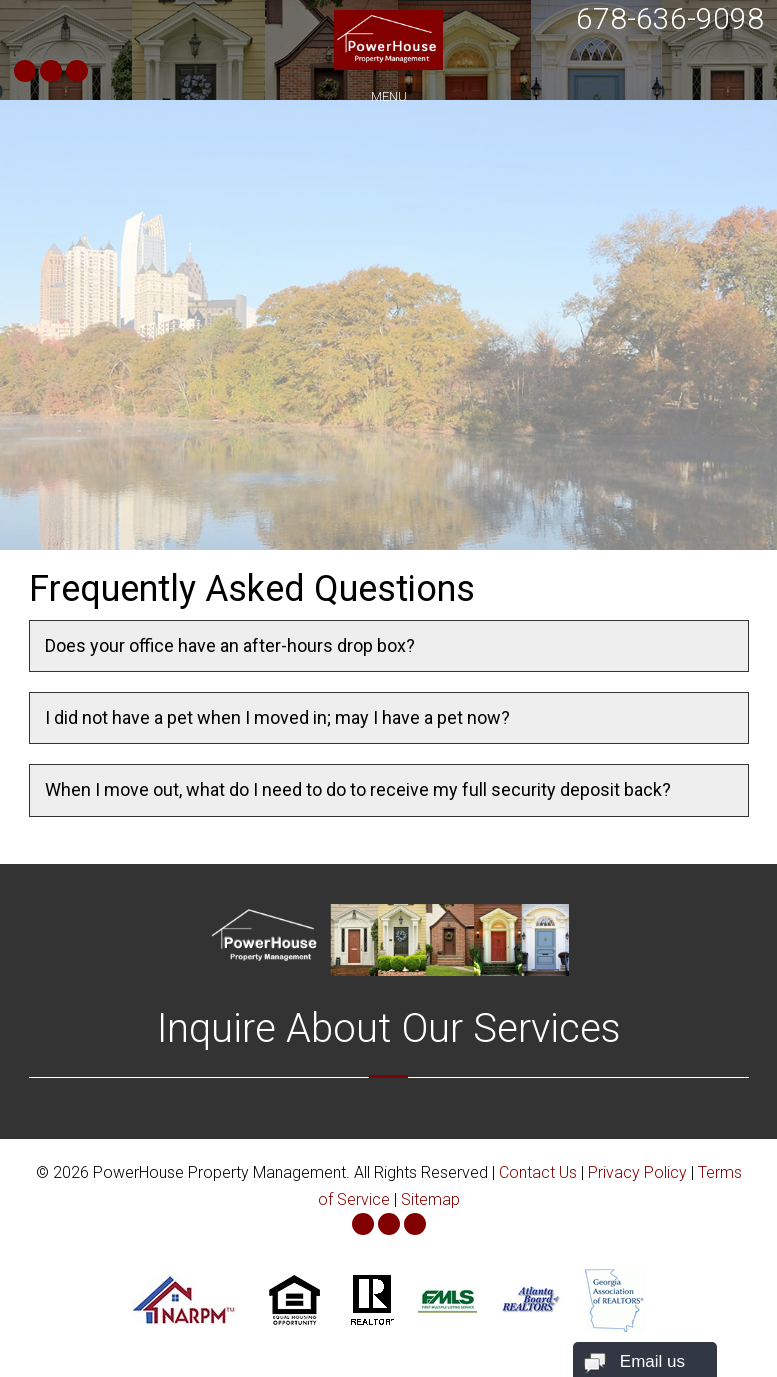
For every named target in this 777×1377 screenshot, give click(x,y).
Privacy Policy (637, 1172)
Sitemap (430, 1199)
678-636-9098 (670, 18)
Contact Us (538, 1172)
